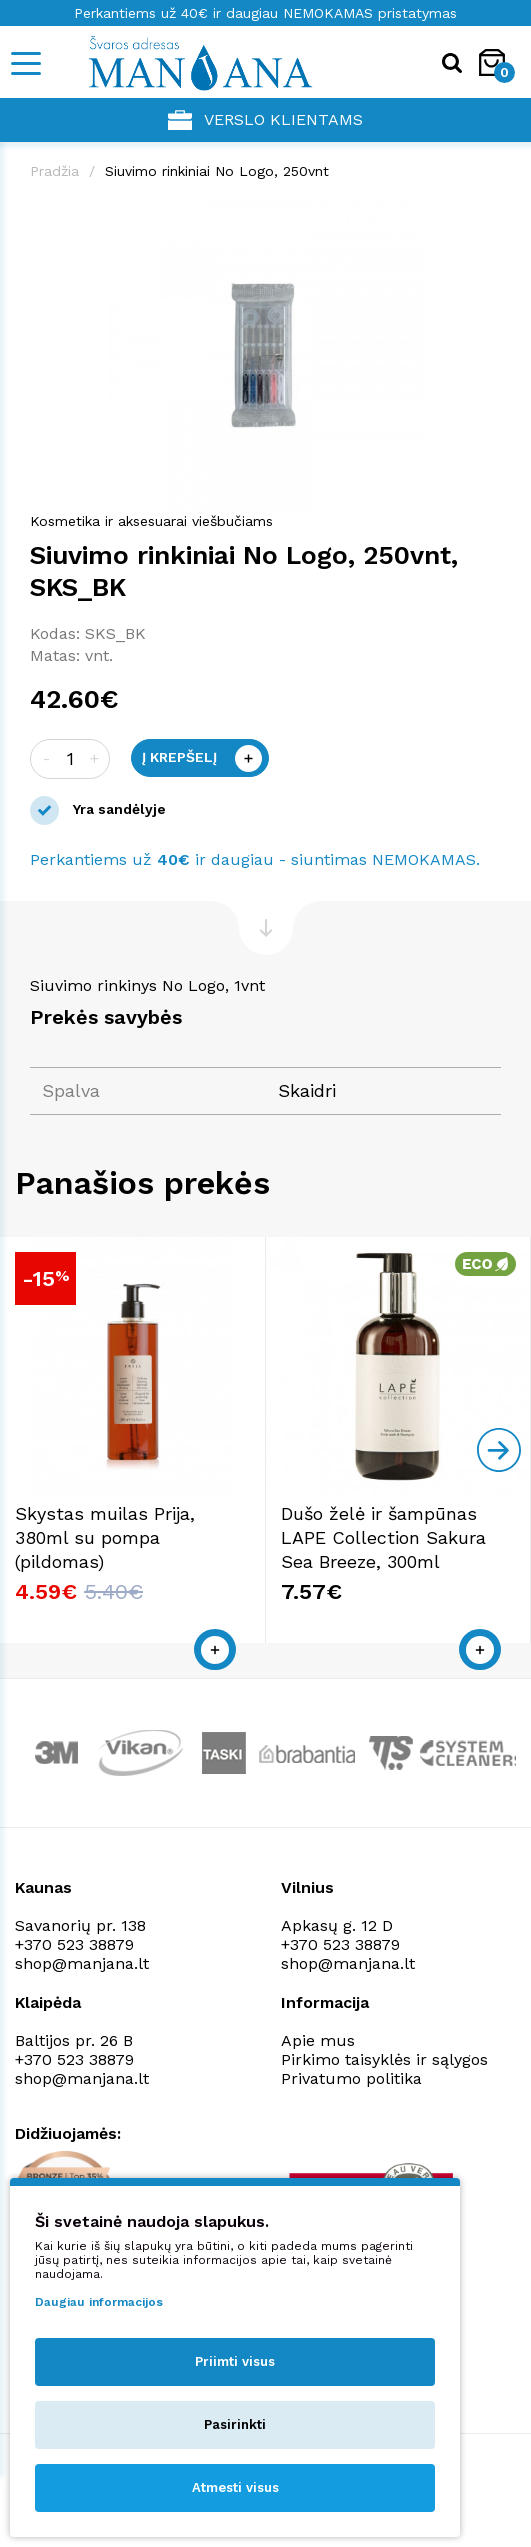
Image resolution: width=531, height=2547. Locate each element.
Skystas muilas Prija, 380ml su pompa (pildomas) (105, 1537)
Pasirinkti (235, 2424)
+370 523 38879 (74, 1944)
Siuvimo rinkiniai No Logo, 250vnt (217, 171)
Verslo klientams (265, 120)
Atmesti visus (235, 2487)
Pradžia (54, 171)
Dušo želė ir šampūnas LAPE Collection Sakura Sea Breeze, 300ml (383, 1537)
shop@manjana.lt (82, 1963)
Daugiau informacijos (99, 2302)
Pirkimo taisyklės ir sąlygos (384, 2059)
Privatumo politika (351, 2078)
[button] (483, 217)
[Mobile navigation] (25, 63)
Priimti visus (235, 2361)
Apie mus (318, 2040)
